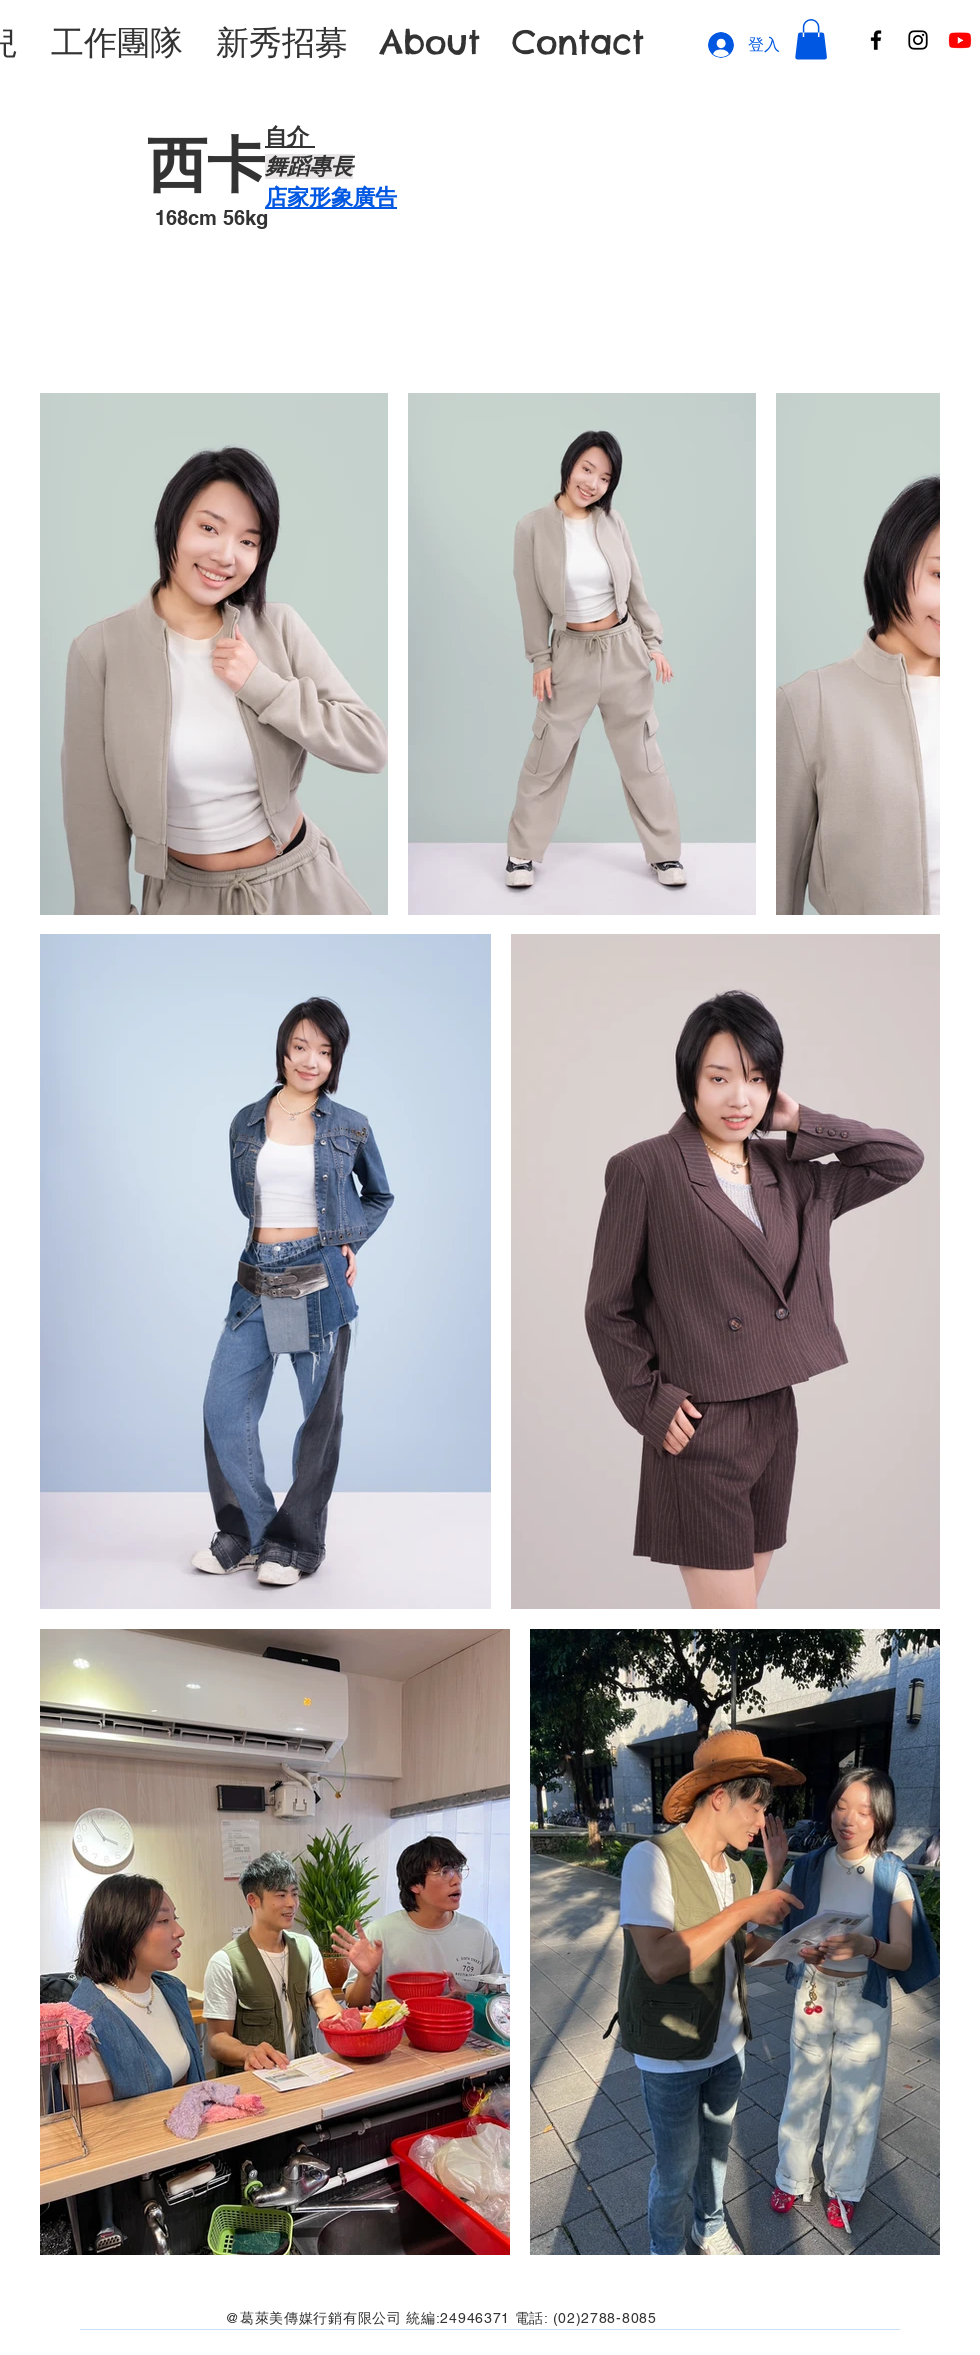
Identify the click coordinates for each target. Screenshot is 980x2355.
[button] (811, 39)
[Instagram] (918, 40)
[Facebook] (876, 40)
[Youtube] (960, 40)
